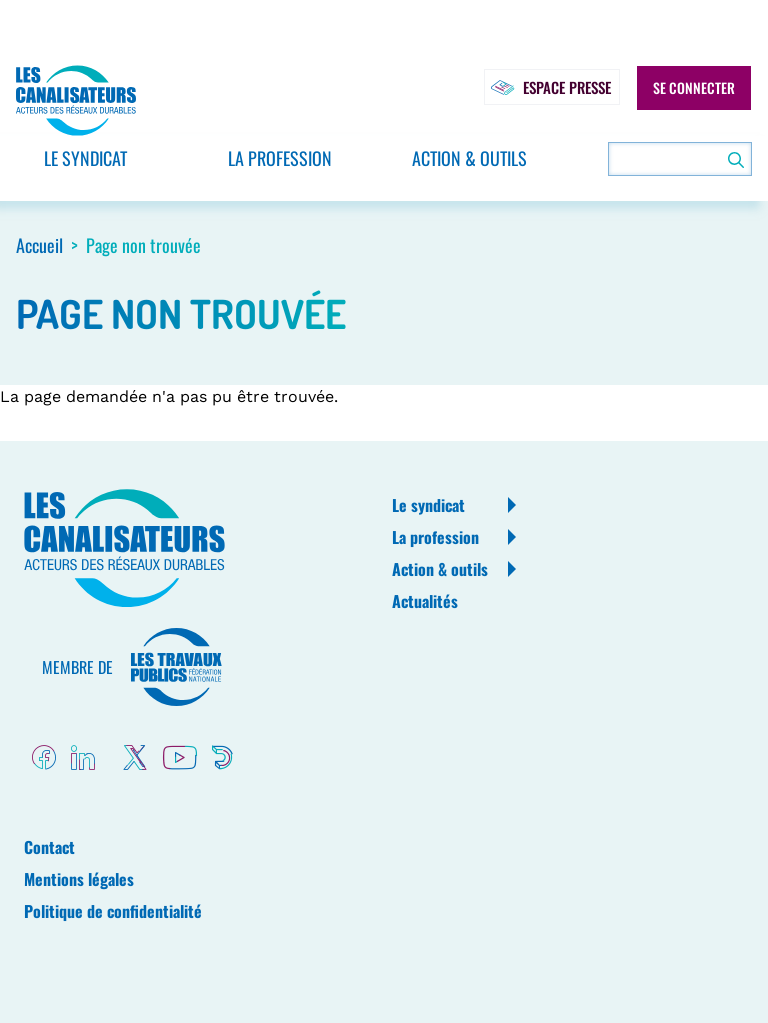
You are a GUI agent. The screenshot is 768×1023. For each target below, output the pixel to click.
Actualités (425, 601)
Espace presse (546, 88)
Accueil (39, 245)
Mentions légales (79, 879)
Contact (49, 847)
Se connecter (694, 88)
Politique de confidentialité (113, 911)
